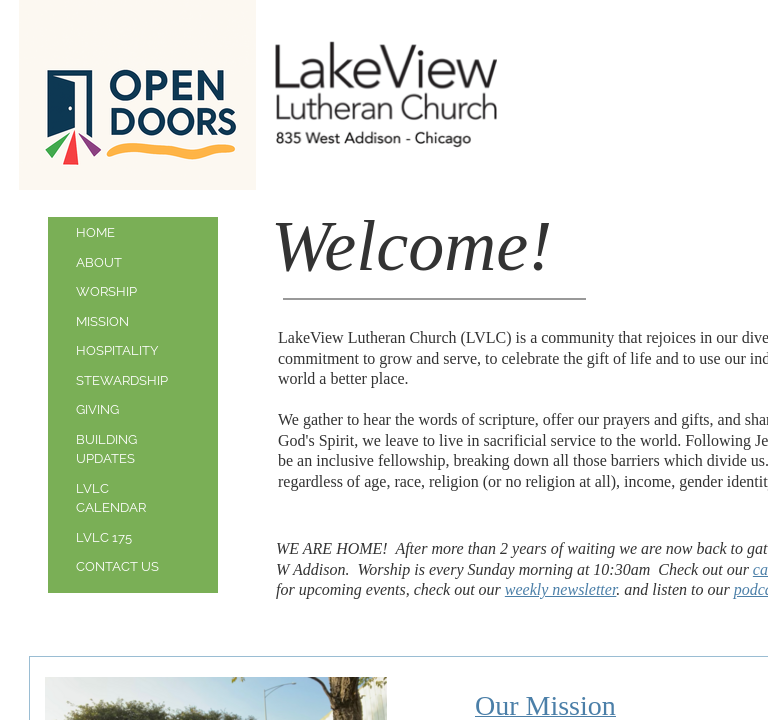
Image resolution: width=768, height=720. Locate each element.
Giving (97, 409)
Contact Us (117, 566)
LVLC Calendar (111, 498)
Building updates (106, 449)
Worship (106, 291)
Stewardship (122, 380)
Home (95, 232)
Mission (102, 321)
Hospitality (117, 350)
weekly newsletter (561, 589)
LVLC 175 (104, 537)
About (99, 262)
